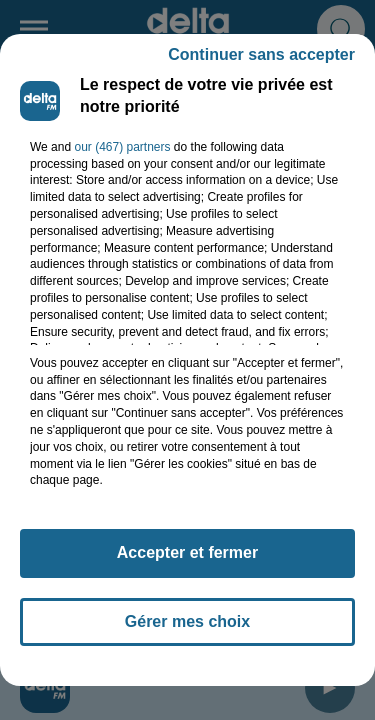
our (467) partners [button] (122, 147)
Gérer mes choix (187, 621)
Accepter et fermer (187, 552)
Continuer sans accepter (261, 54)
